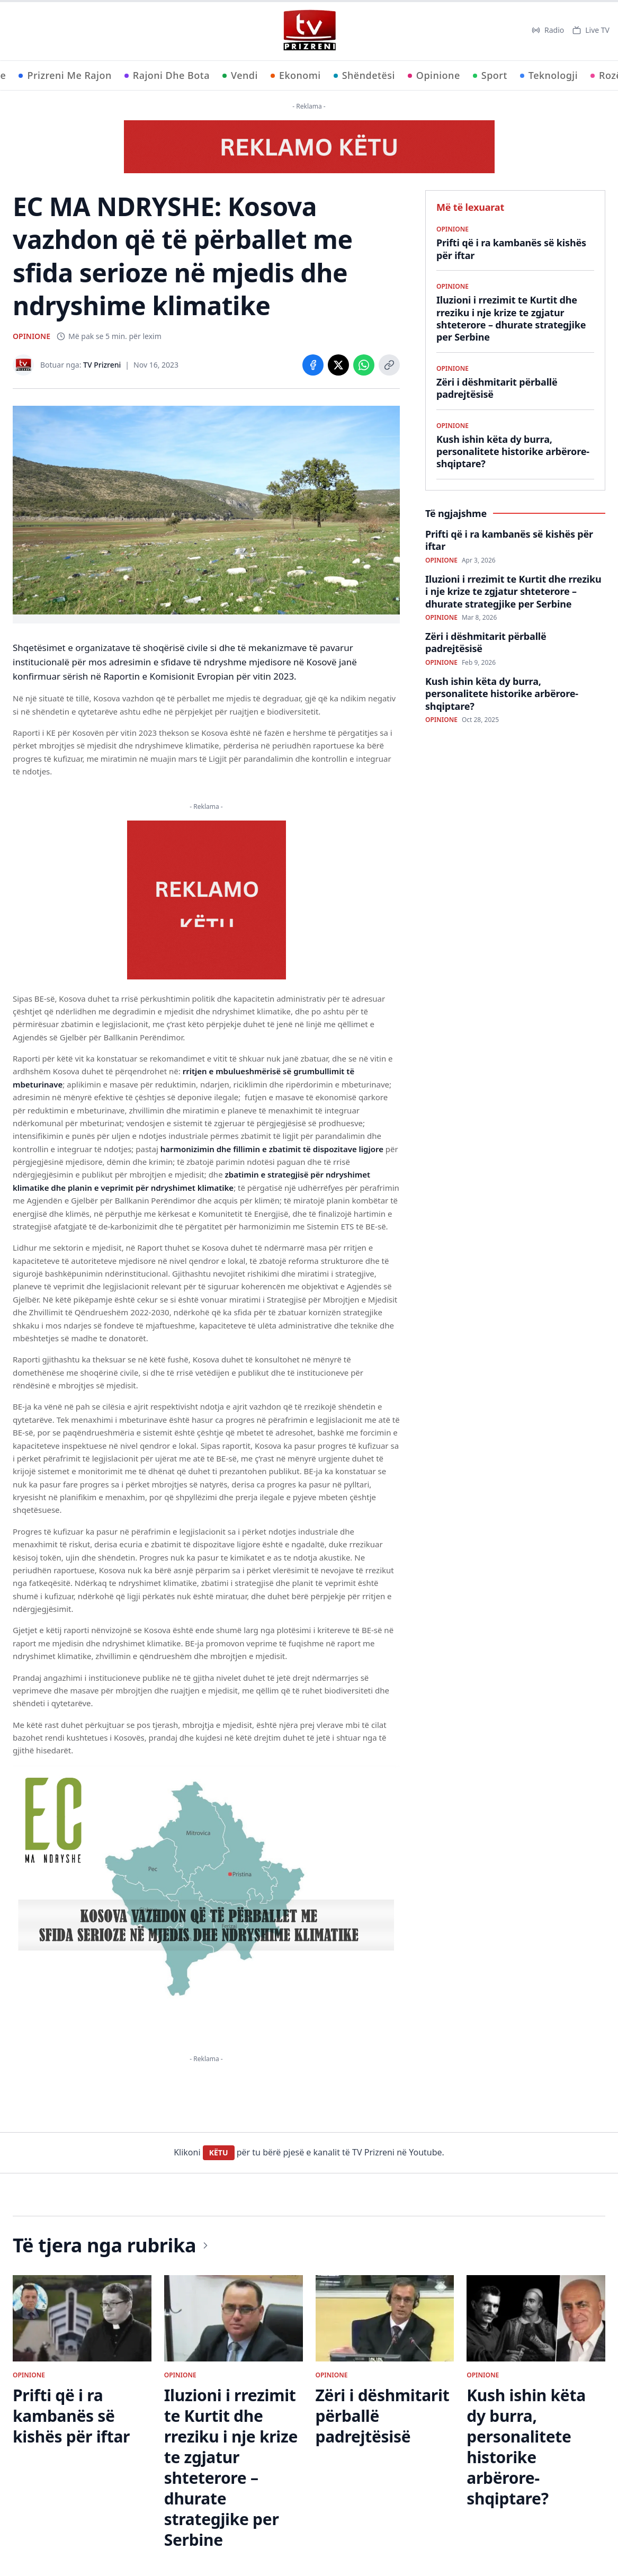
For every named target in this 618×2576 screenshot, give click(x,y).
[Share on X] (338, 365)
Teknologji (549, 75)
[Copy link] (389, 365)
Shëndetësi (364, 75)
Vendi (240, 75)
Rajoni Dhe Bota (167, 75)
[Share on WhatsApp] (363, 365)
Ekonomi (296, 75)
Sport (490, 75)
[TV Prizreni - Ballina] (309, 30)
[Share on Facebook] (313, 365)
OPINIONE (31, 336)
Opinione (434, 75)
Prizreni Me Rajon (65, 75)
